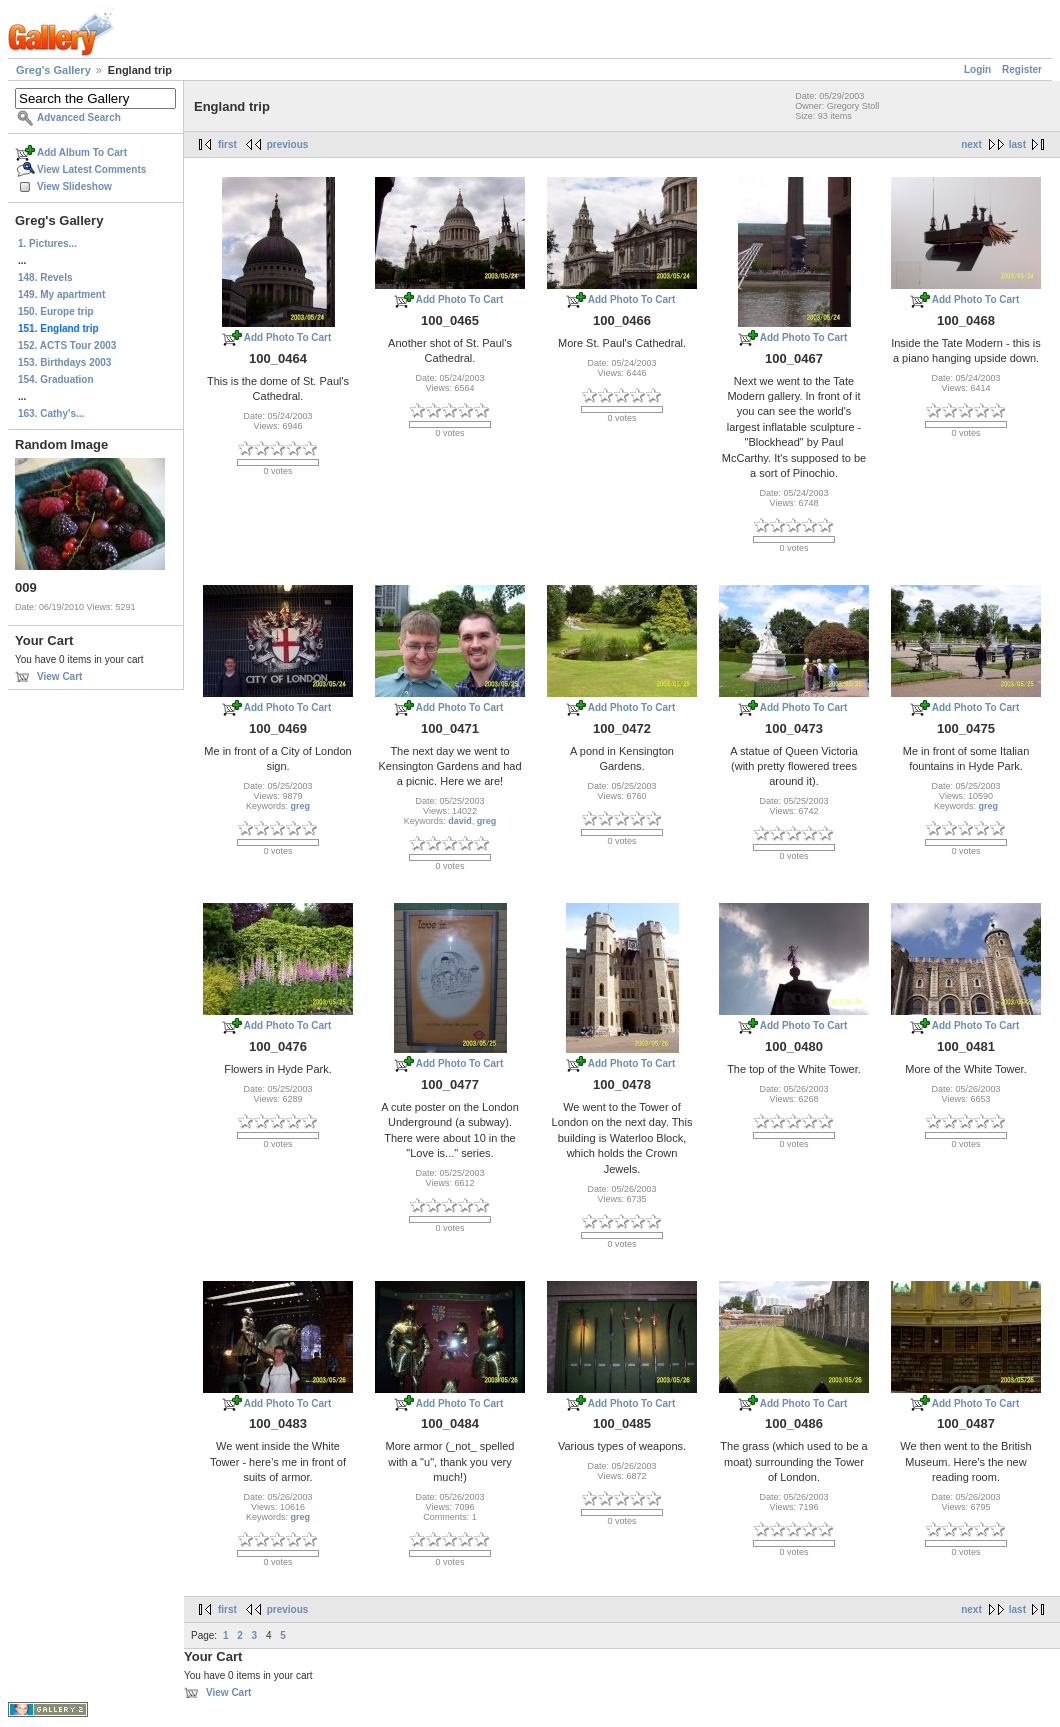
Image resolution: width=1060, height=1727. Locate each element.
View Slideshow (74, 186)
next (971, 144)
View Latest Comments (91, 169)
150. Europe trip (56, 311)
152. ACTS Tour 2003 (67, 345)
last (1017, 144)
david (460, 821)
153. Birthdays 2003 (64, 362)
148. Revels (45, 277)
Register (1022, 69)
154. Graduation (56, 379)
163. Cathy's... (51, 413)
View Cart (59, 676)
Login (977, 69)
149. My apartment (61, 294)
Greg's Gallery (53, 70)
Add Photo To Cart (288, 337)
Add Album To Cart (82, 152)
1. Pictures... (47, 243)
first (227, 144)
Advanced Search (79, 117)
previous (288, 144)
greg (301, 806)
